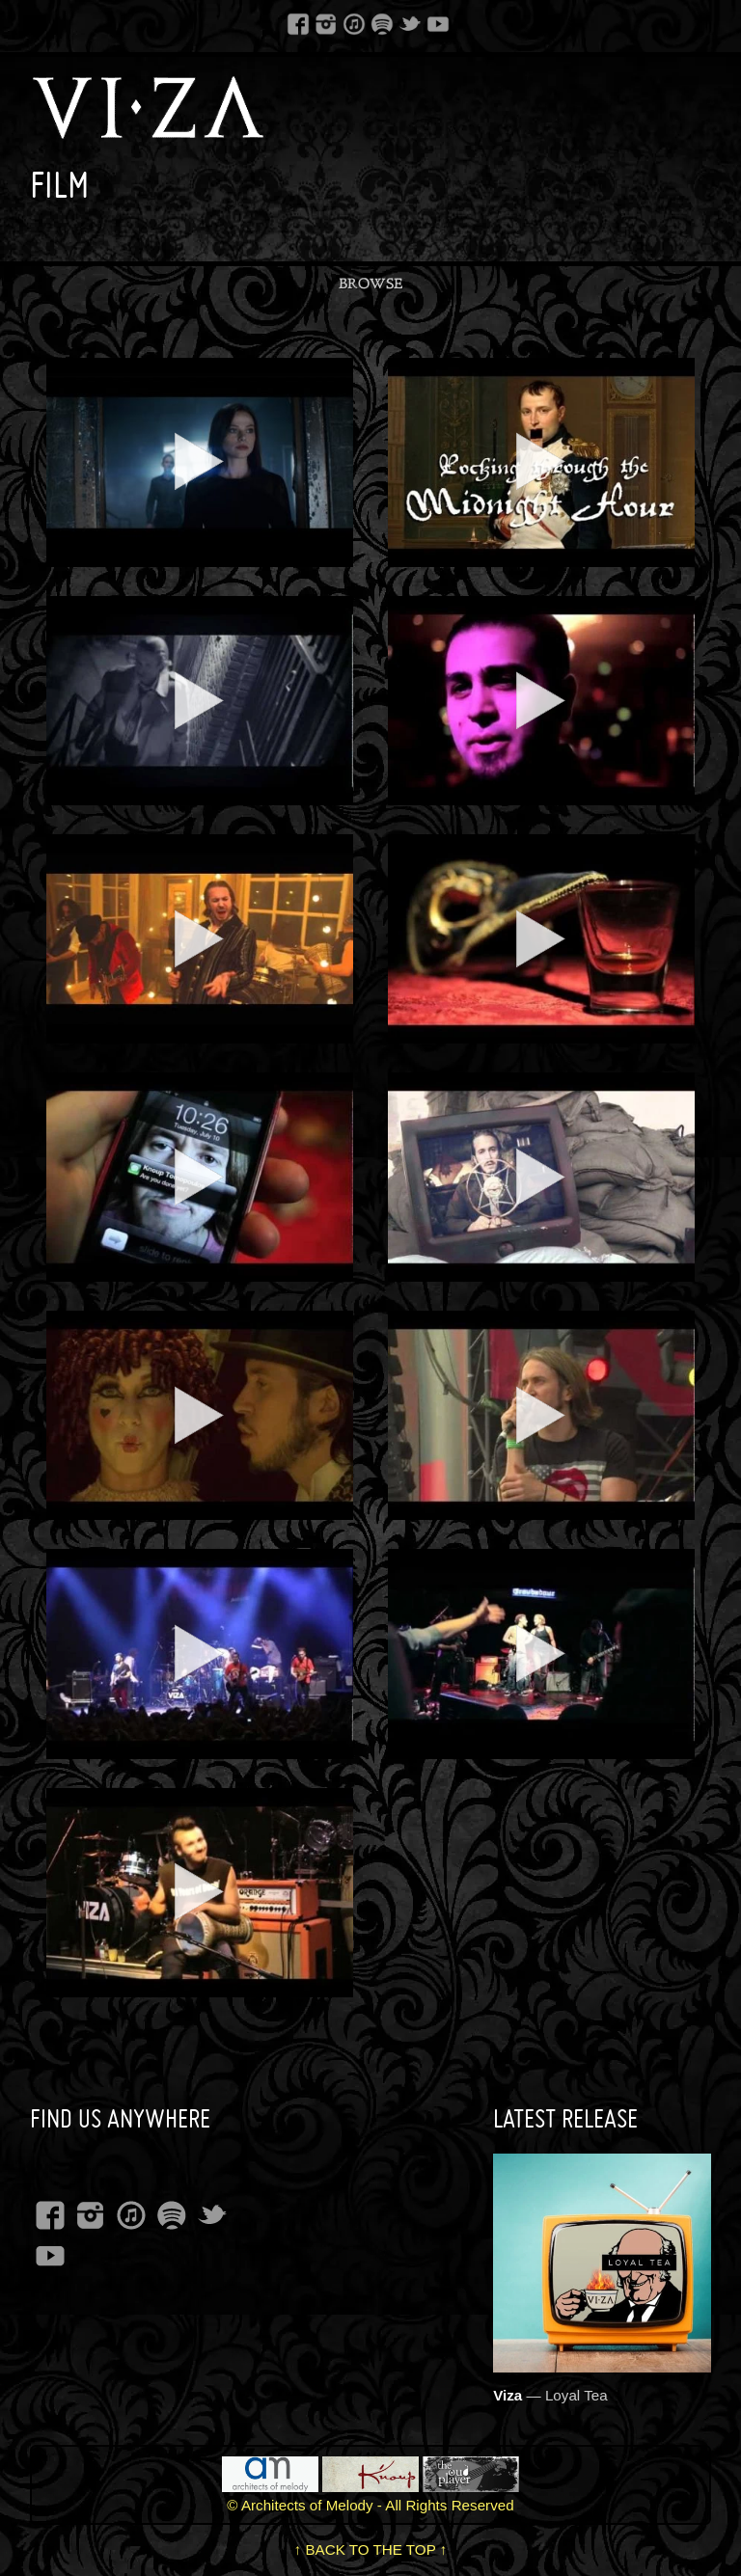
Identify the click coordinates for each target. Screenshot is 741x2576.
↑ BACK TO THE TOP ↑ (371, 2549)
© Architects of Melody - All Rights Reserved (370, 2505)
